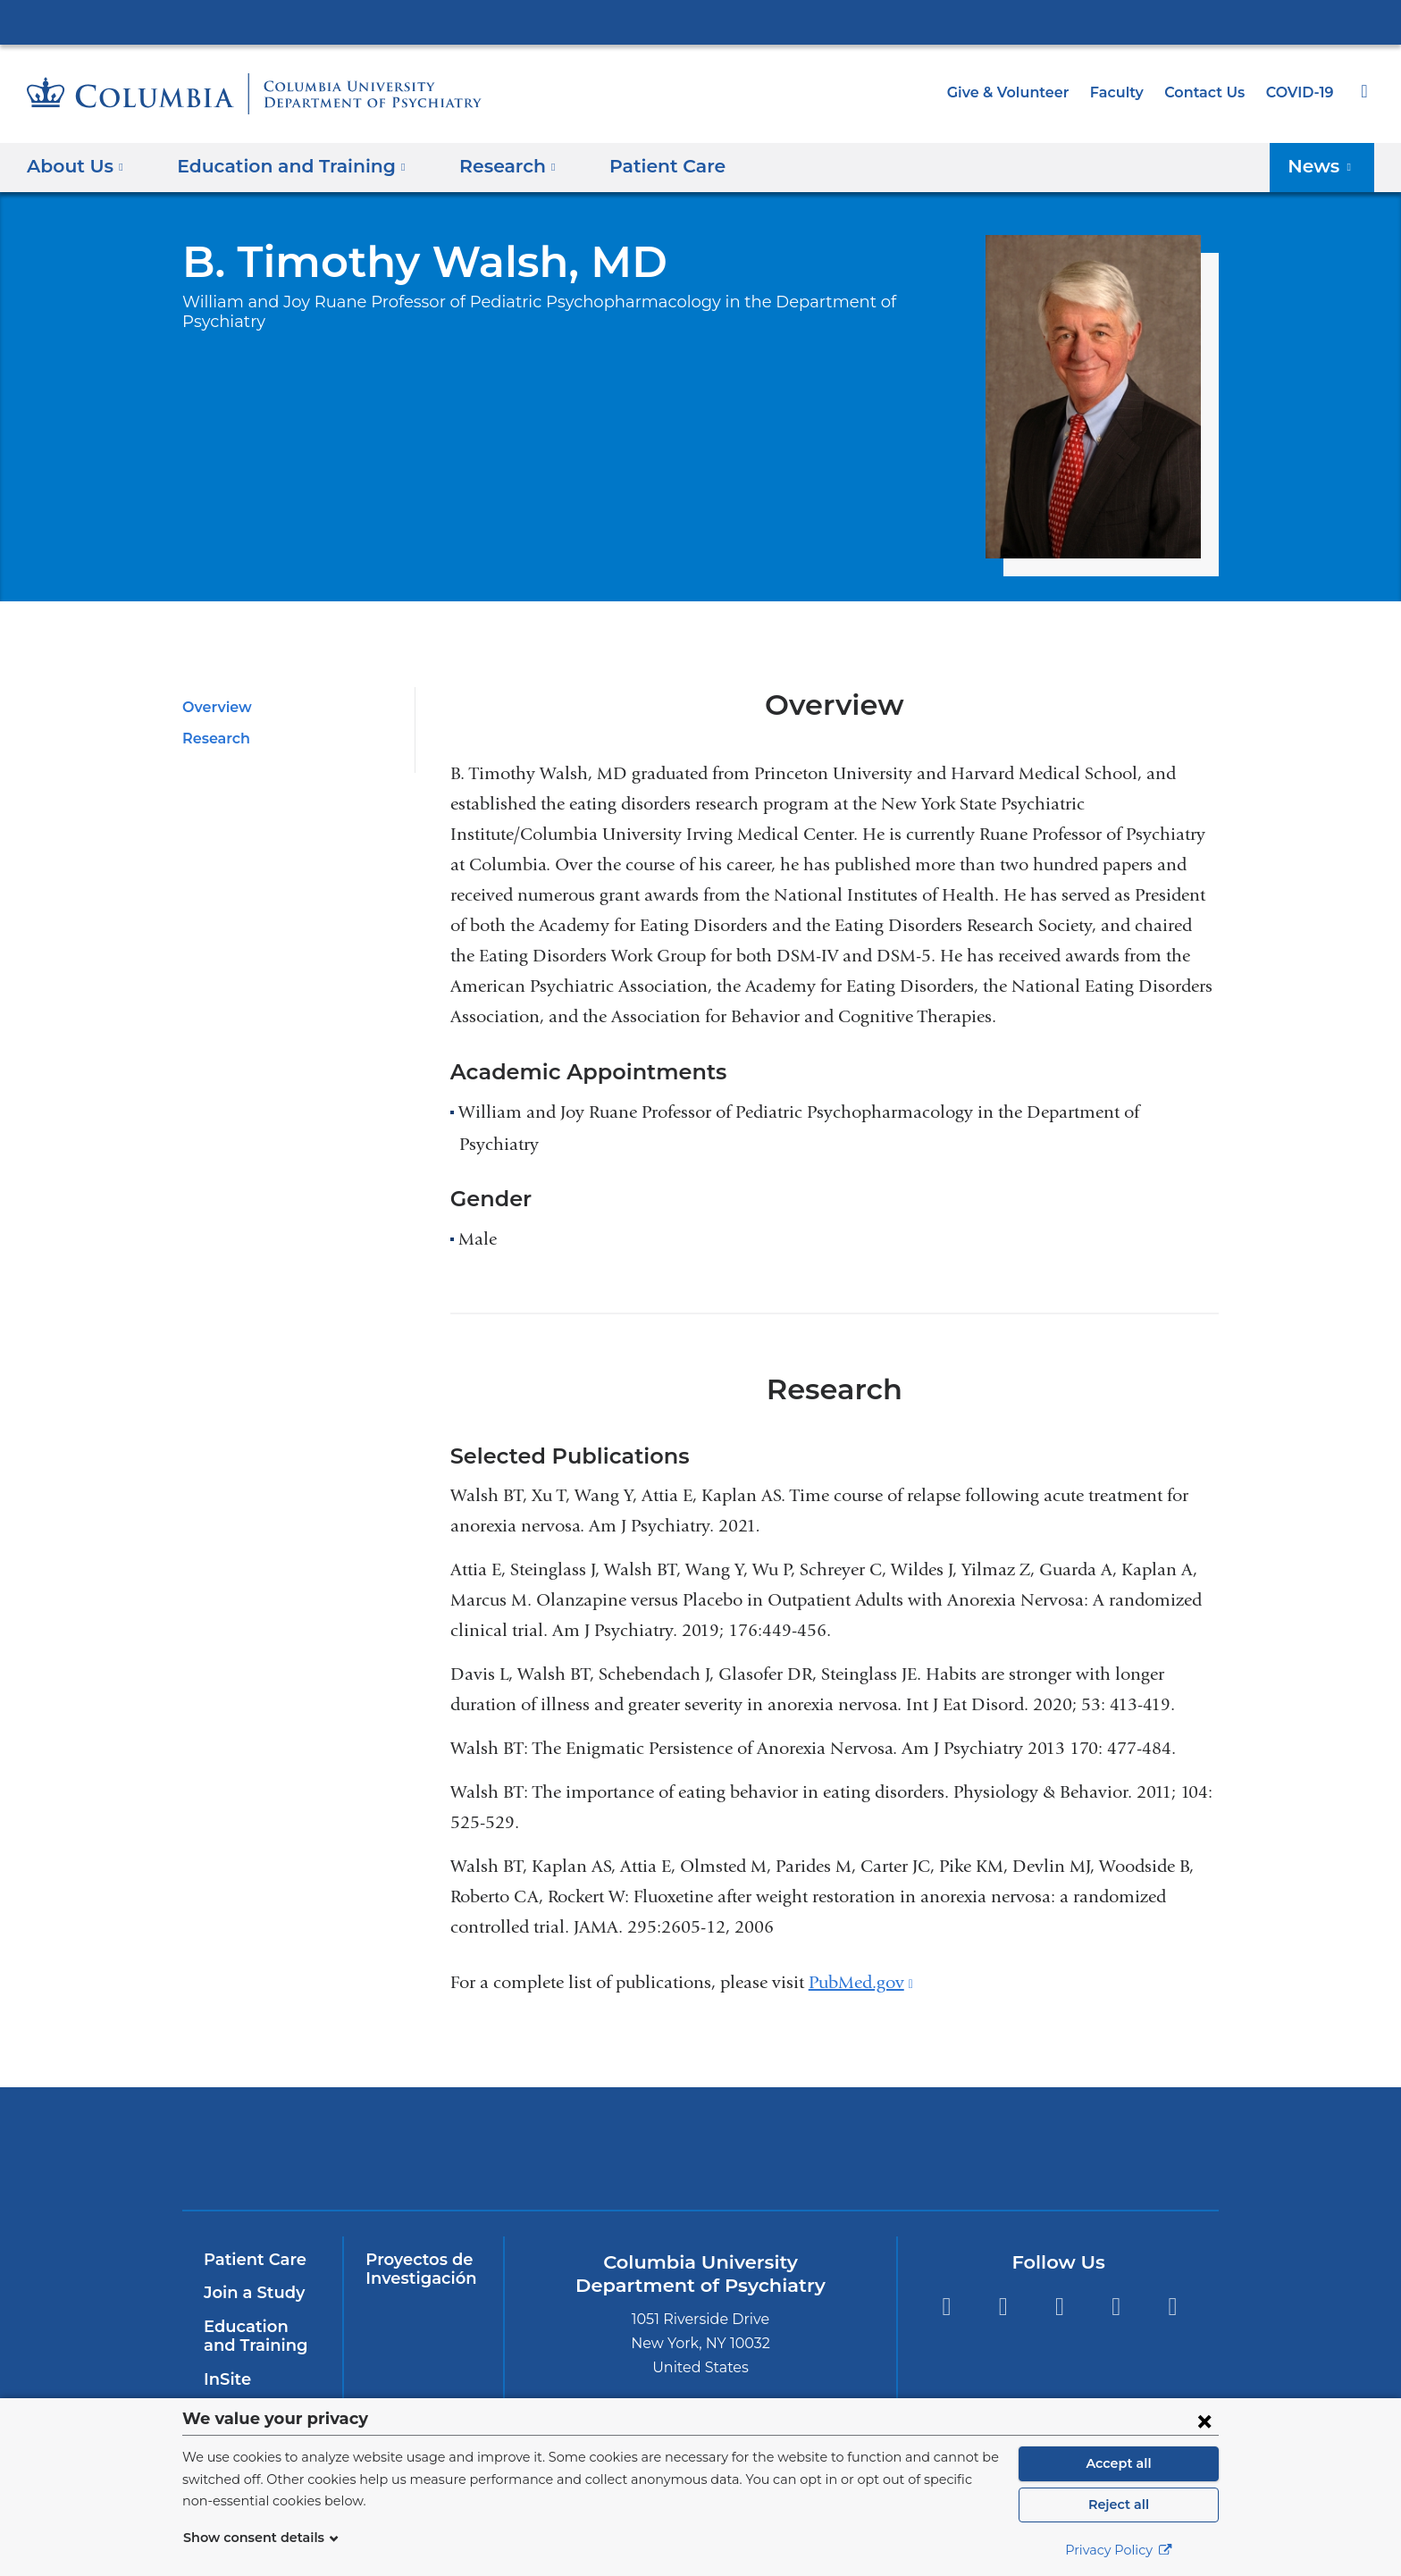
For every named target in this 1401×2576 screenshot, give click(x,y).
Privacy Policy (1119, 2550)
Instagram (1172, 2307)
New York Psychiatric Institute (829, 2151)
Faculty (1125, 92)
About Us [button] (75, 166)
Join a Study (251, 2293)
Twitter (1003, 2307)
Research (214, 738)
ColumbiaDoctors (1086, 2147)
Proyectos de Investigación (416, 2269)
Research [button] (485, 166)
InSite (225, 2379)
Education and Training (259, 2336)
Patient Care (635, 166)
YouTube (1059, 2307)
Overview (214, 707)
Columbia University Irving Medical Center (700, 21)
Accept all (1118, 2463)
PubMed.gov (861, 1982)
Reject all (1118, 2504)
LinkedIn (1116, 2307)
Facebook (946, 2307)
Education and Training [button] (281, 166)
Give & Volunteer (1021, 92)
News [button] (1325, 166)
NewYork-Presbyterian (572, 2159)
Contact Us (1208, 92)
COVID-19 (1301, 92)
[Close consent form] (1204, 2420)
